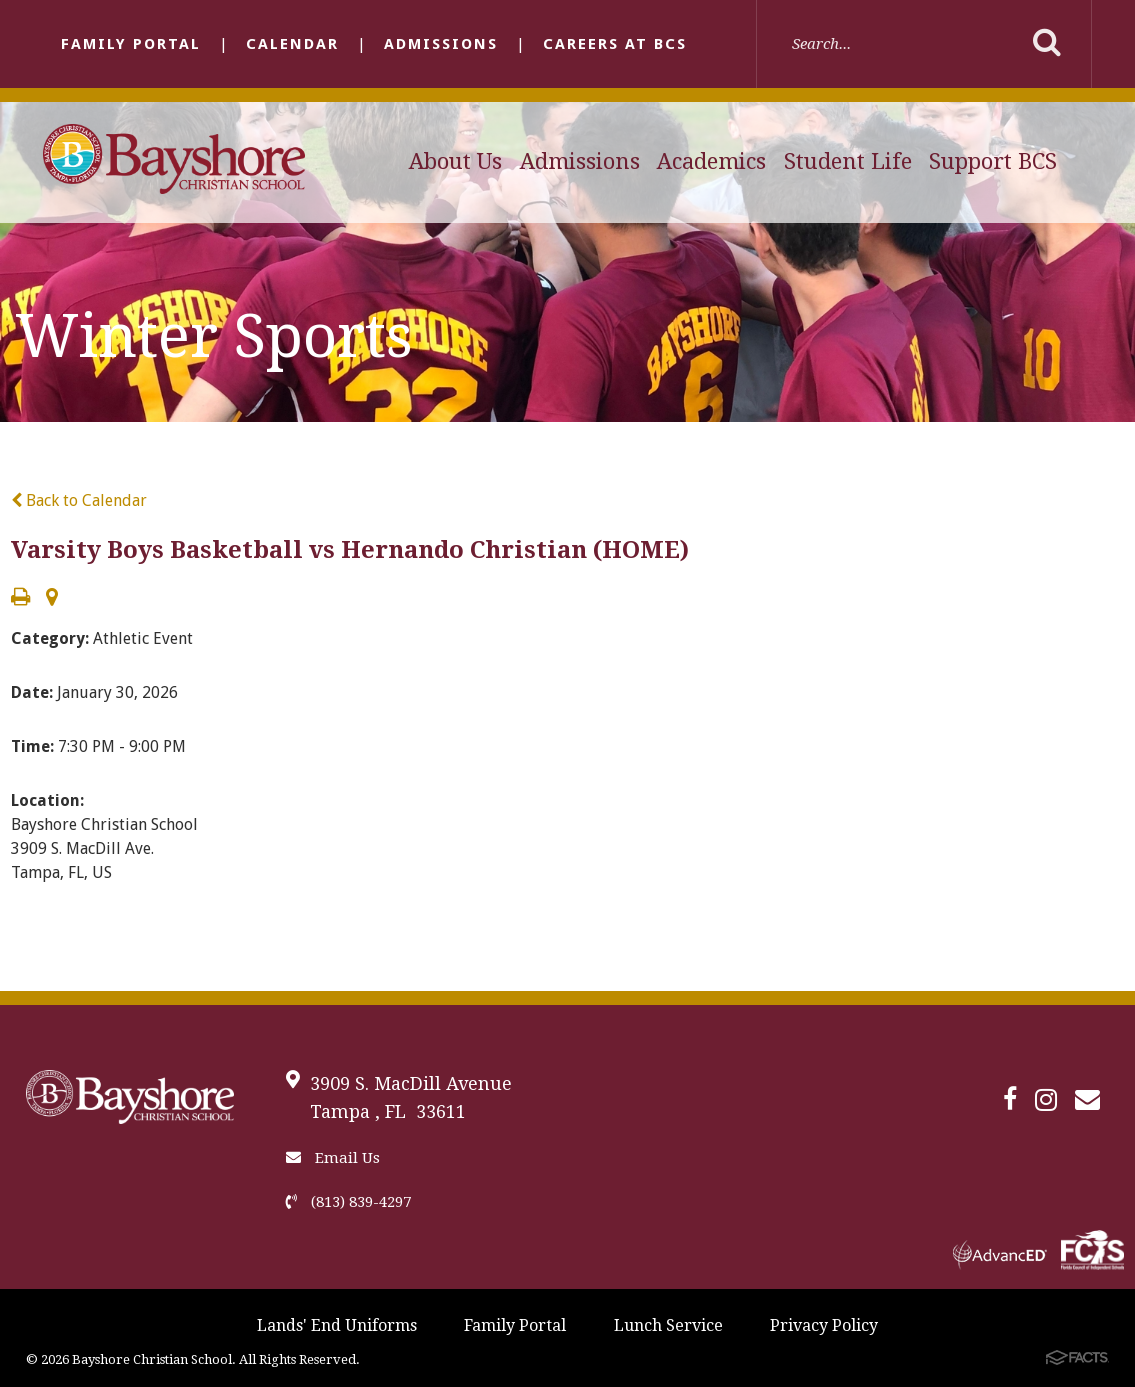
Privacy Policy (824, 1325)
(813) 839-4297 (348, 1202)
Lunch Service (668, 1325)
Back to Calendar (79, 500)
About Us (455, 161)
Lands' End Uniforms (337, 1325)
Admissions (441, 44)
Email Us (333, 1158)
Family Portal (131, 44)
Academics (711, 161)
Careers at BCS (615, 44)
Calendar (292, 44)
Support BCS (993, 161)
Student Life (848, 161)
